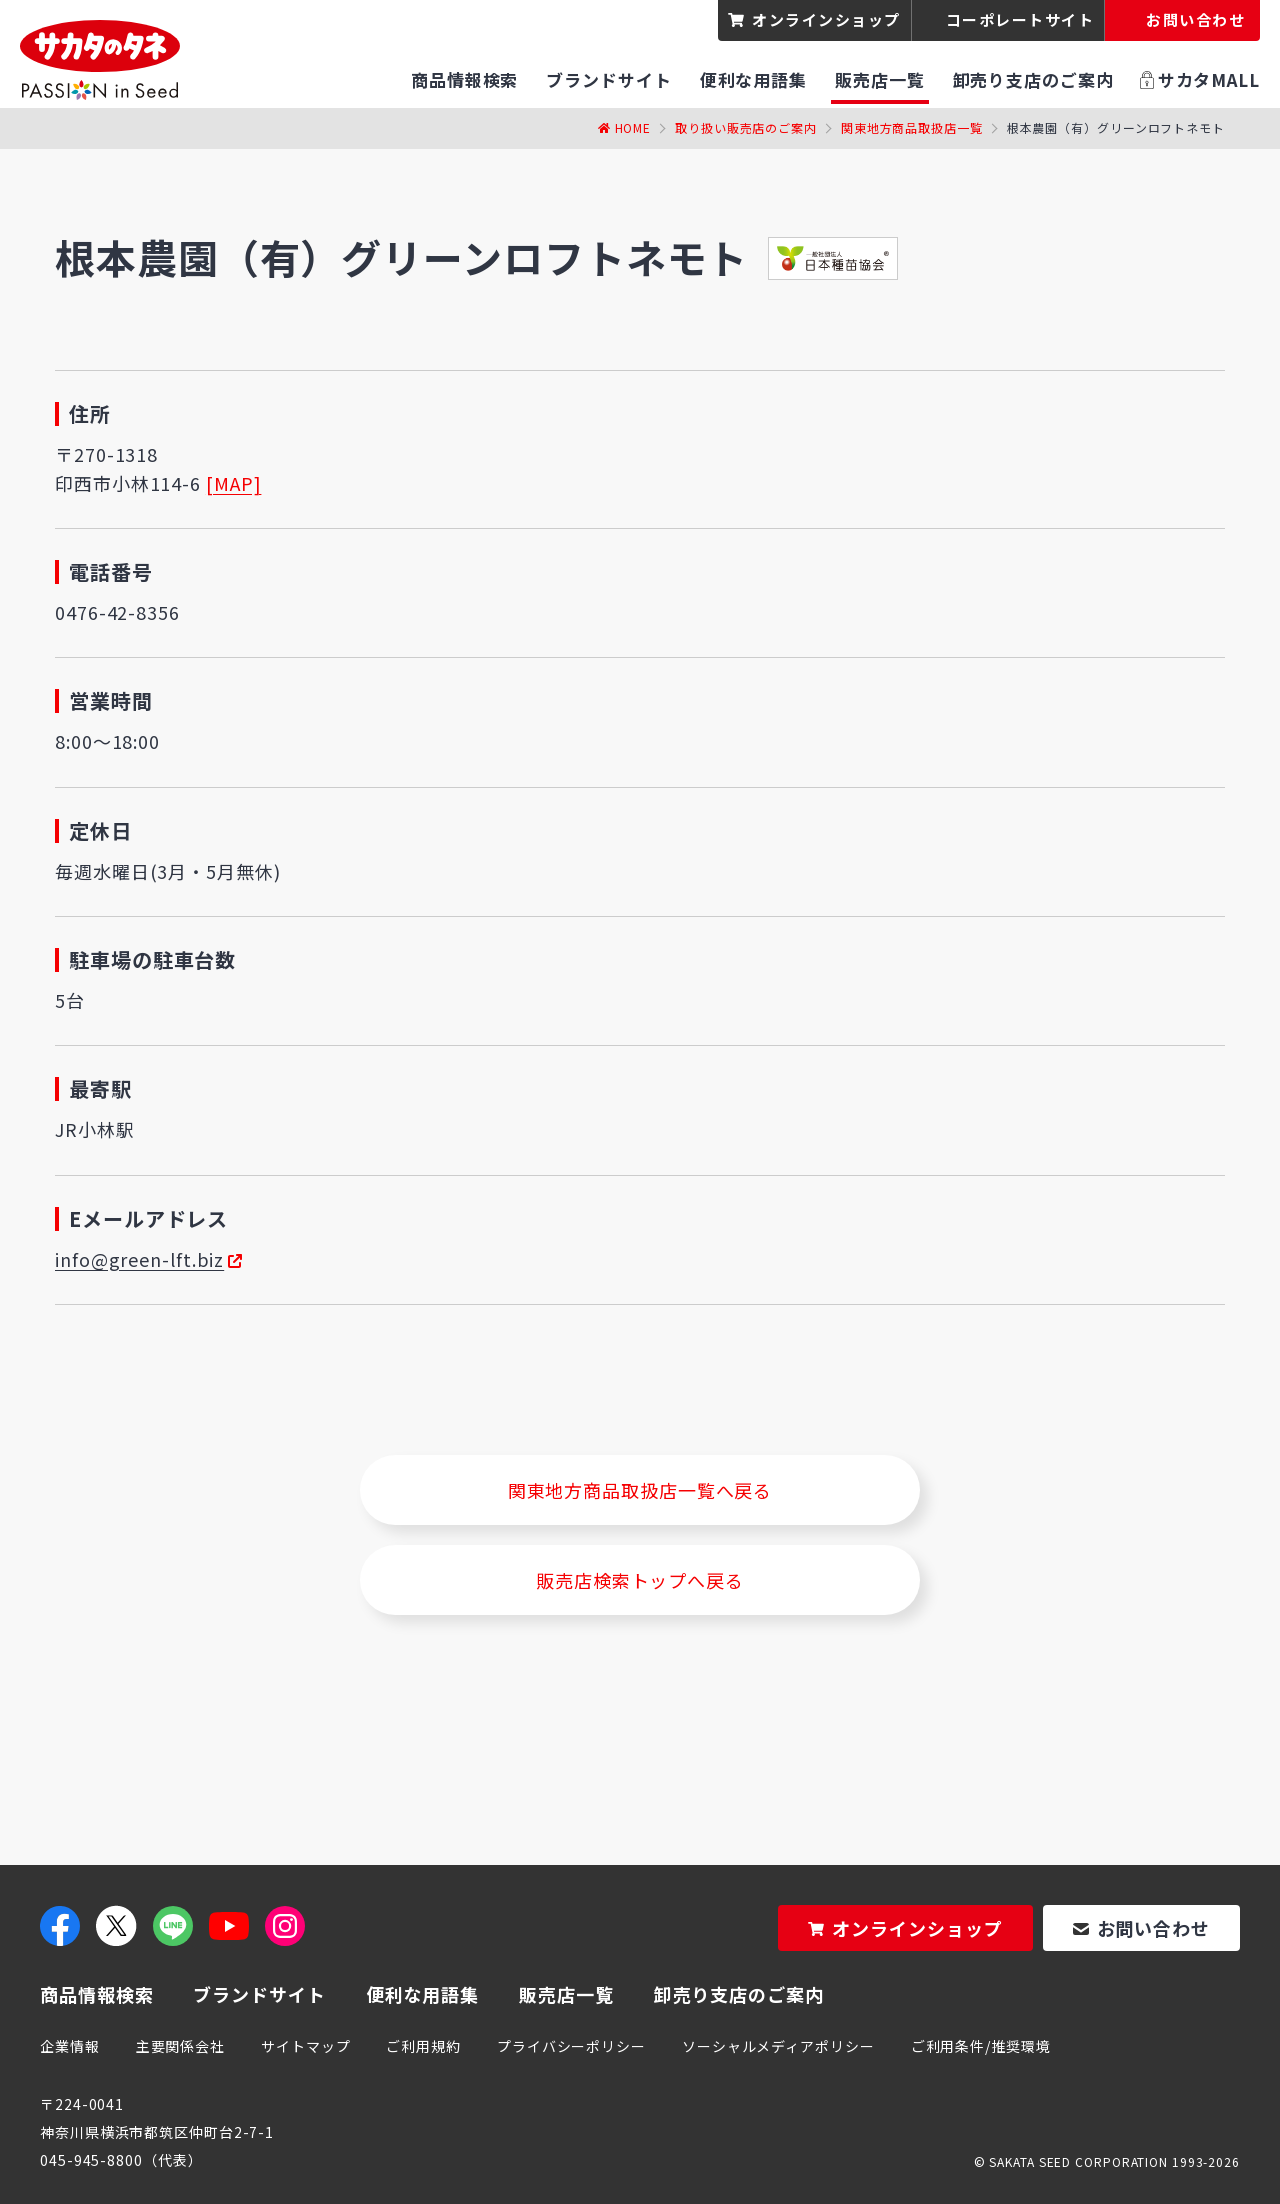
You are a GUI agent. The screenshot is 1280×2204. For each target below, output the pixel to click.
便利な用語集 (422, 1994)
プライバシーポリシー (571, 2046)
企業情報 (70, 2046)
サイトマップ (305, 2046)
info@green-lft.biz (139, 1259)
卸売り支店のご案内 (739, 1994)
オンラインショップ (826, 19)
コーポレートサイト (1020, 19)
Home (633, 127)
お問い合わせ (1153, 1928)
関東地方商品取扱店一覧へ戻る (640, 1490)
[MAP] (234, 483)
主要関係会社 (180, 2046)
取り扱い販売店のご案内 (746, 127)
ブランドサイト (259, 1994)
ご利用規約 (423, 2046)
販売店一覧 (566, 1994)
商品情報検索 (96, 1994)
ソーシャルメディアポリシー (778, 2046)
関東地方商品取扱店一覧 (912, 127)
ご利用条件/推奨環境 (981, 2046)
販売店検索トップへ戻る (640, 1580)
